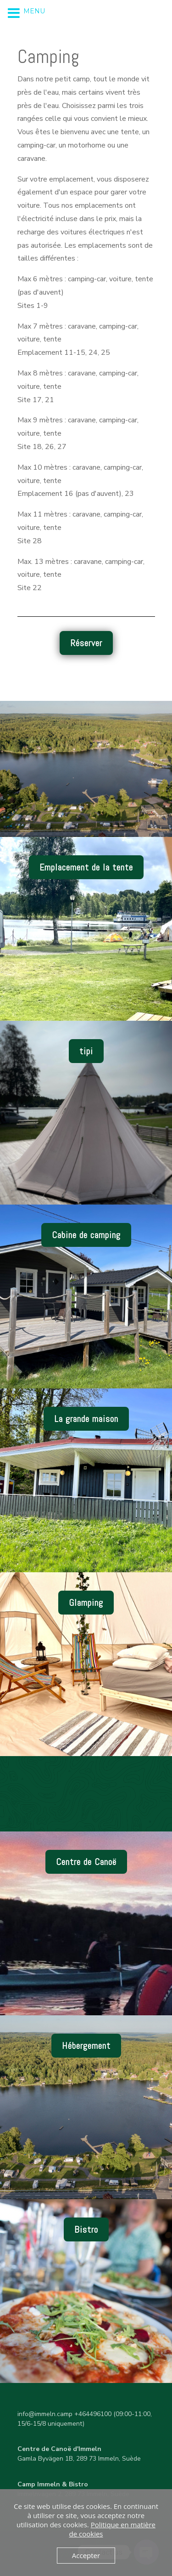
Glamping (86, 1603)
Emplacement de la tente (86, 867)
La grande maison (86, 1419)
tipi (86, 1051)
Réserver (86, 643)
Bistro (86, 2229)
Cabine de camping (86, 1235)
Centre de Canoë (86, 1862)
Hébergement (86, 2046)
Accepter (86, 2555)
